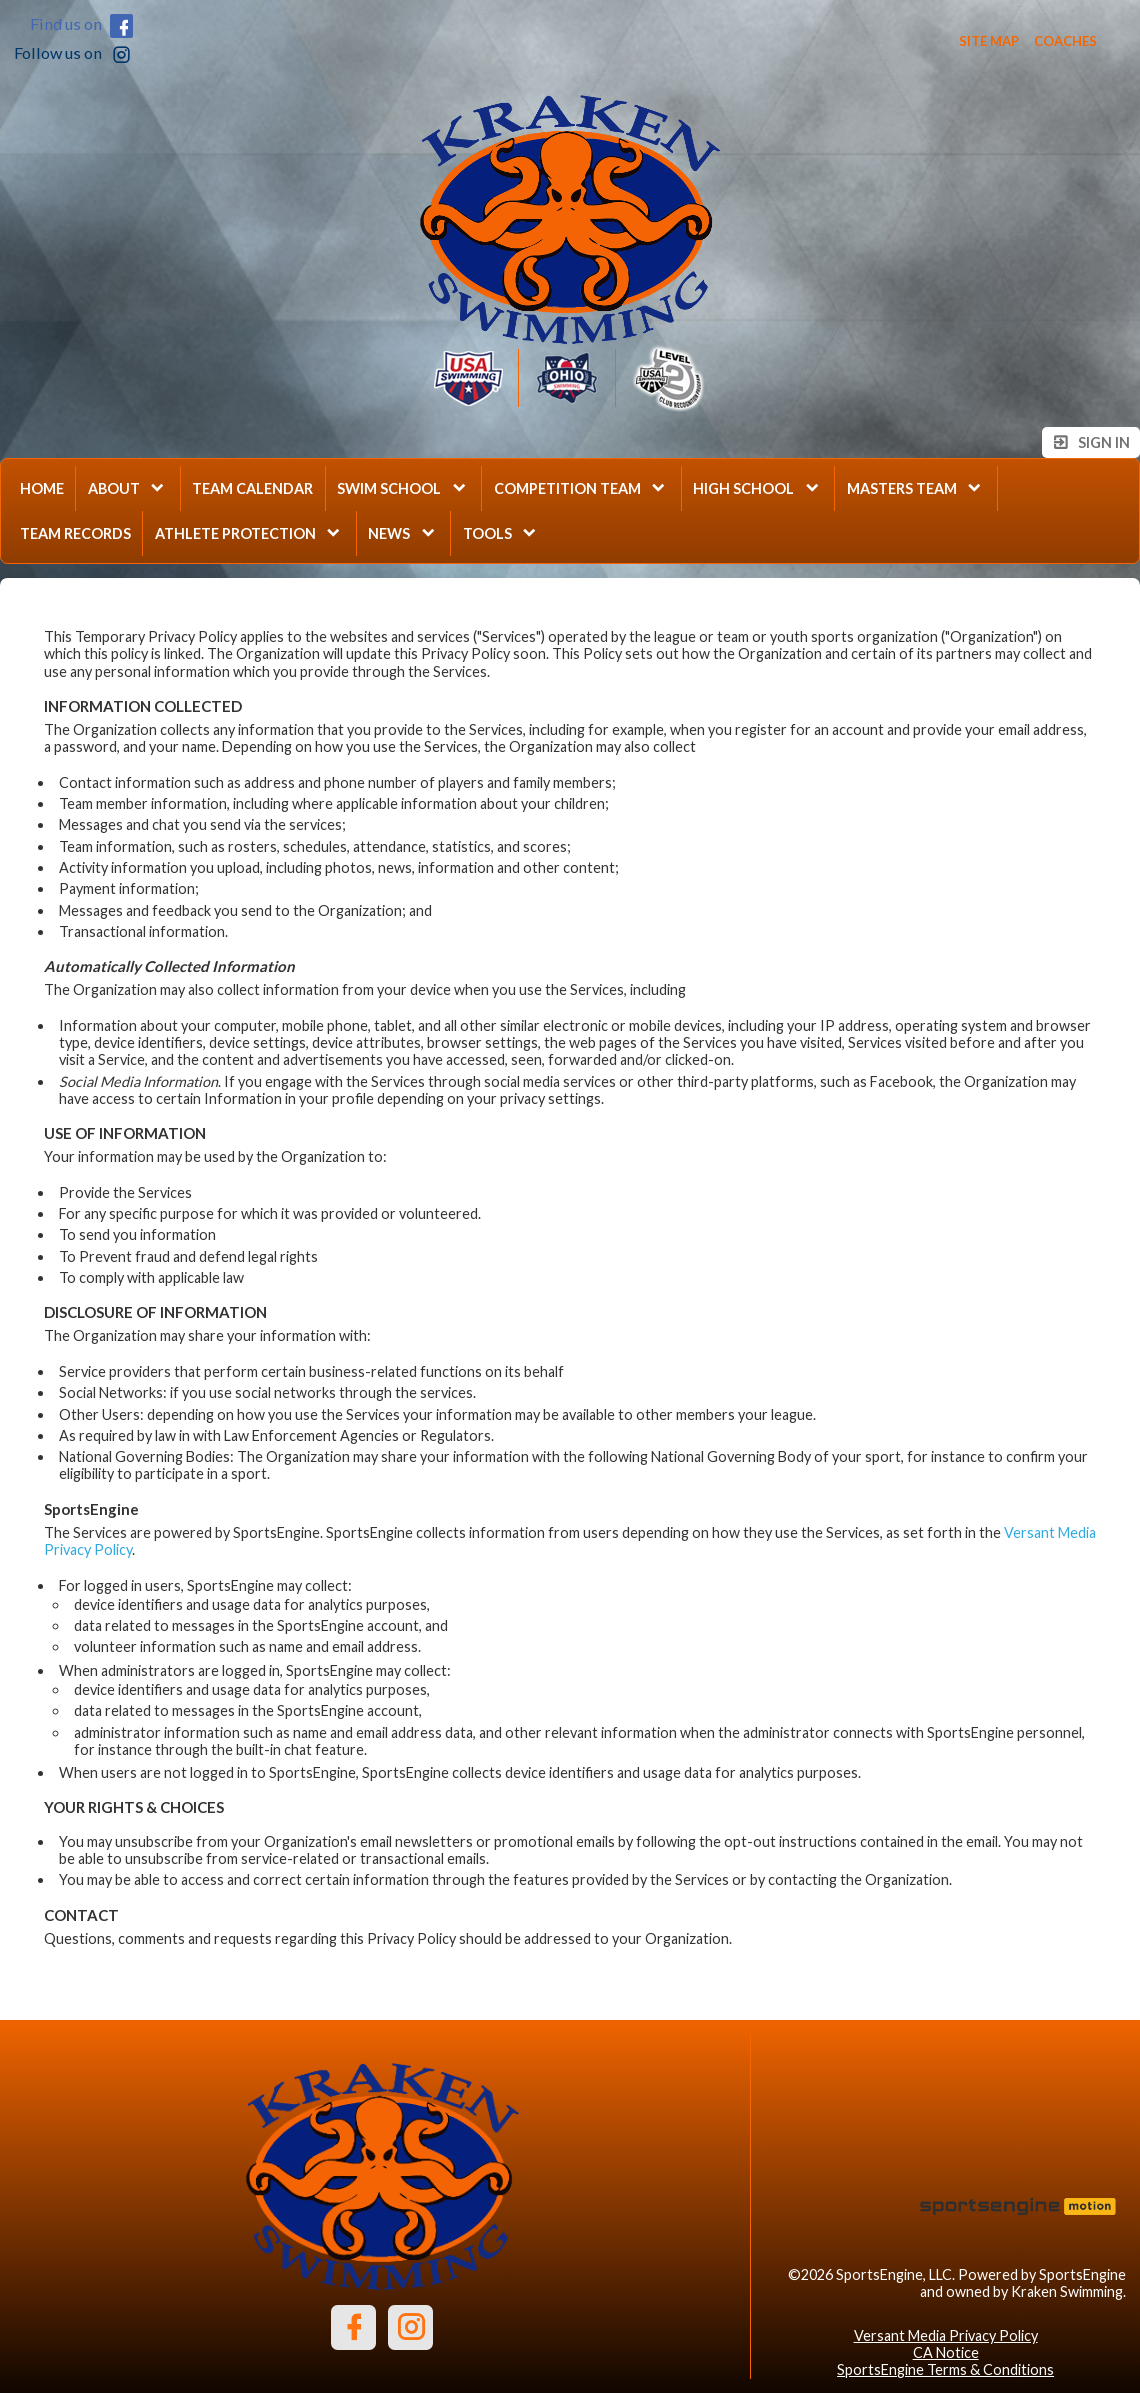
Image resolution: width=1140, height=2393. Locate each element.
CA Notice (946, 2352)
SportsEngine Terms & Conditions (945, 2369)
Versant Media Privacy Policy (946, 2335)
